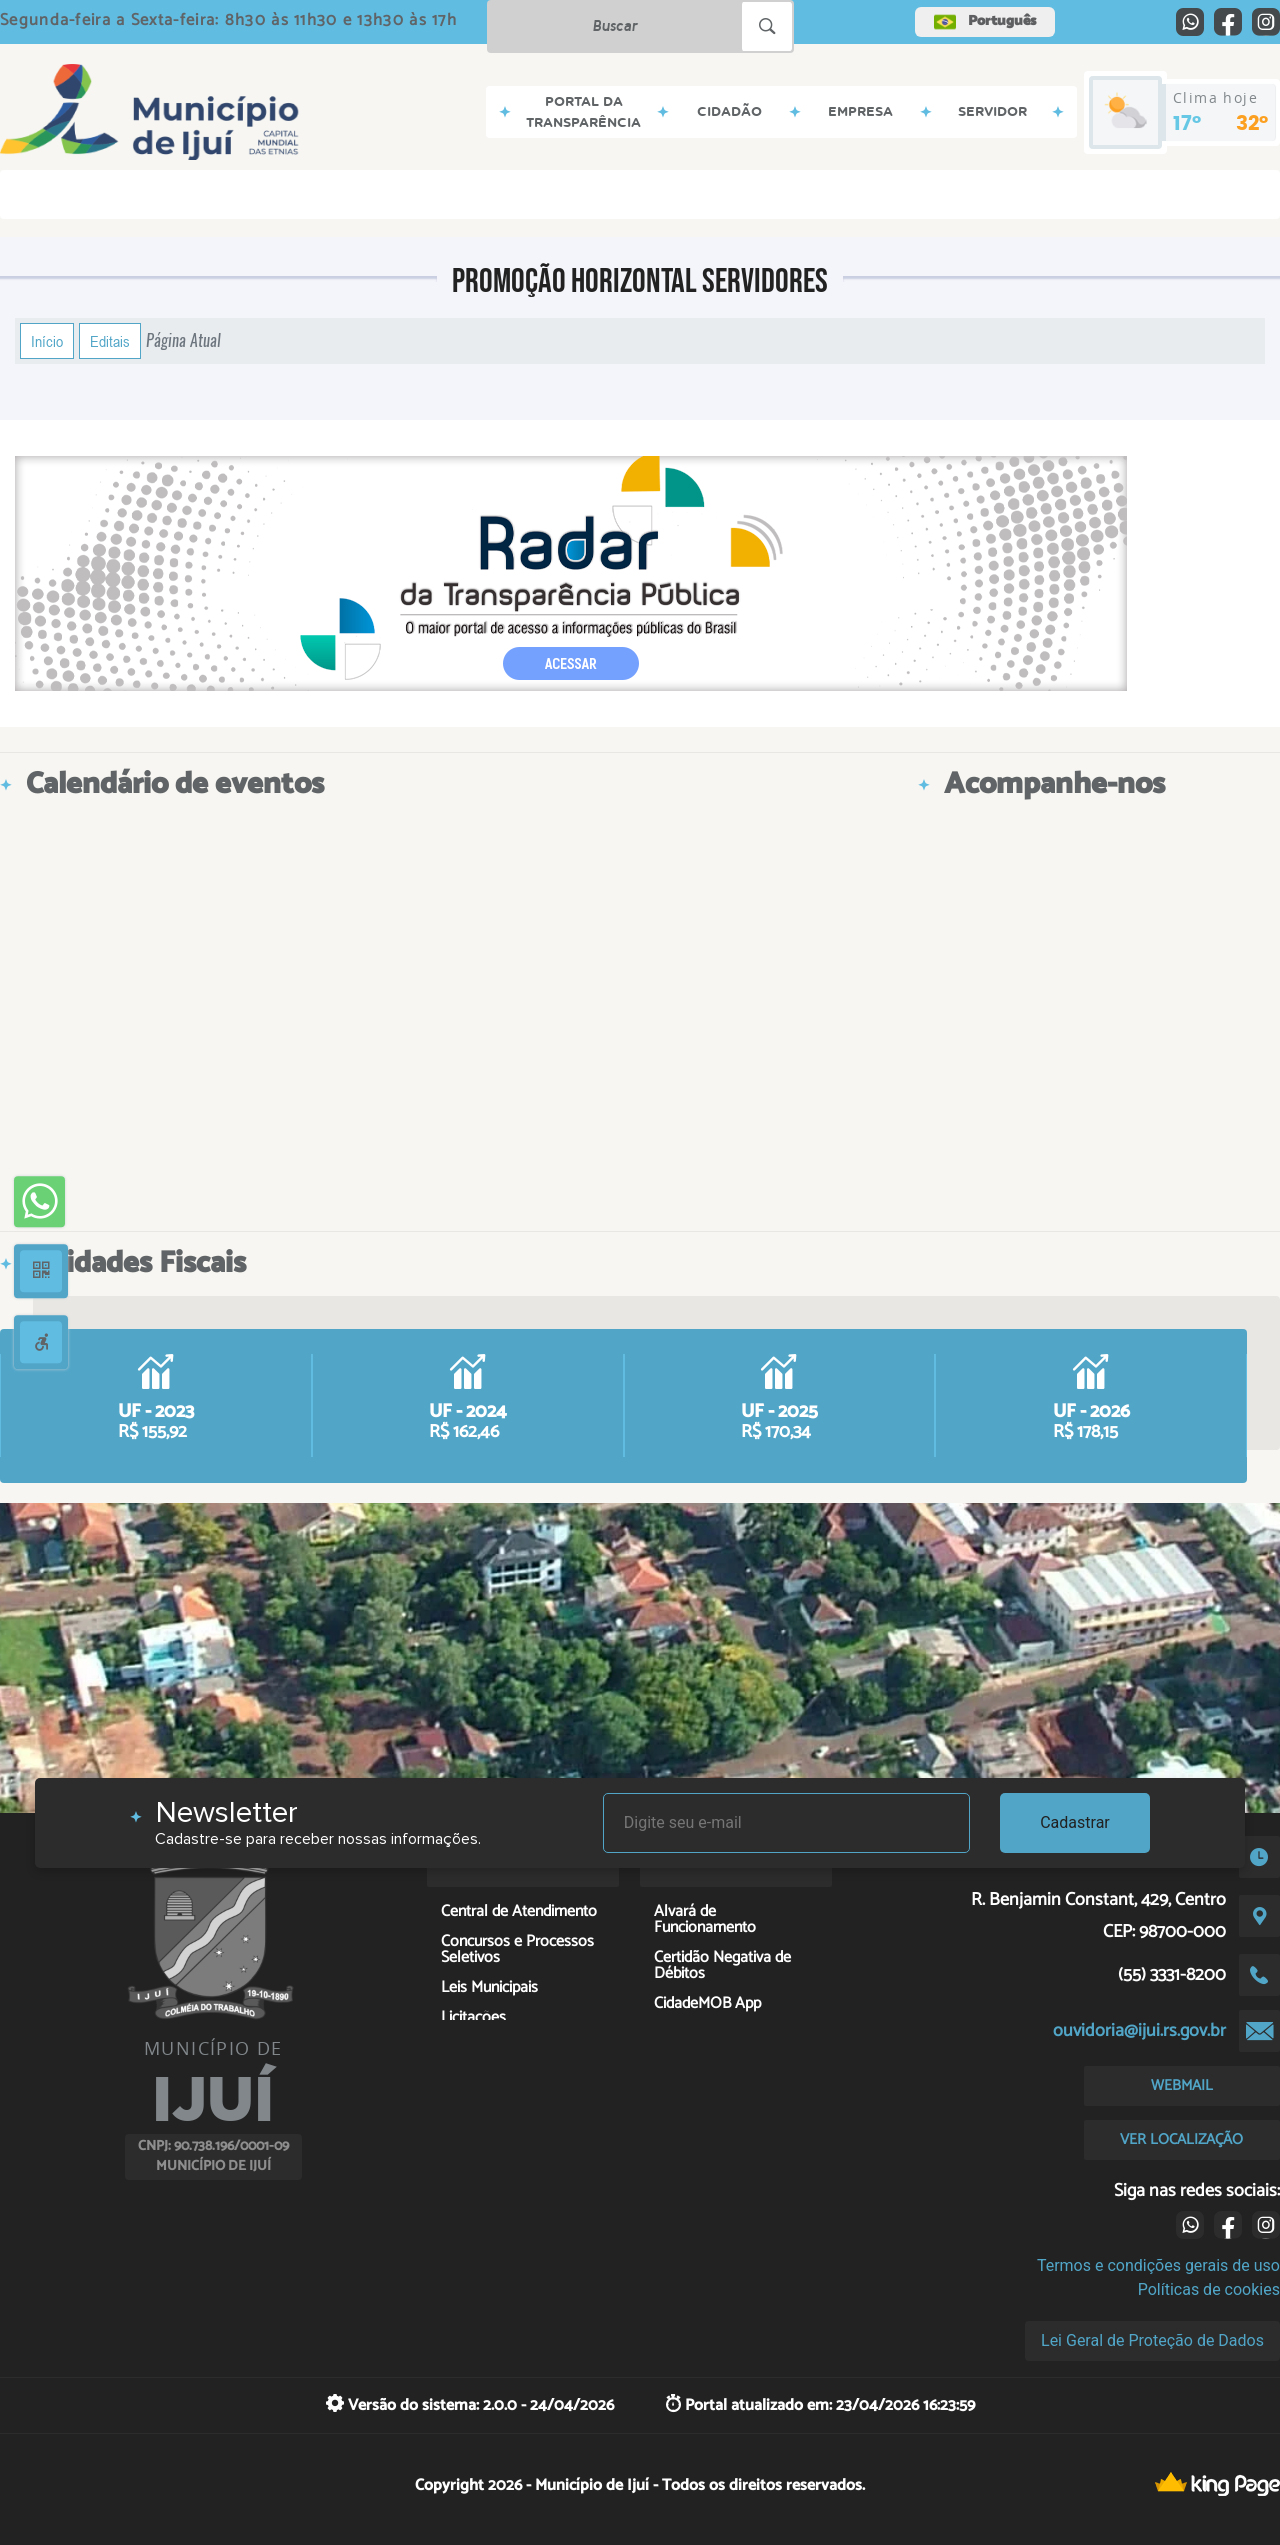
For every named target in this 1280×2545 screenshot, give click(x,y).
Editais (110, 341)
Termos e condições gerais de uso (1158, 2265)
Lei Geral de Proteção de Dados (1152, 2340)
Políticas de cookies (1209, 2289)
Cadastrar (1075, 1822)
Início (47, 341)
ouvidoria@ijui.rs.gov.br (1139, 2031)
